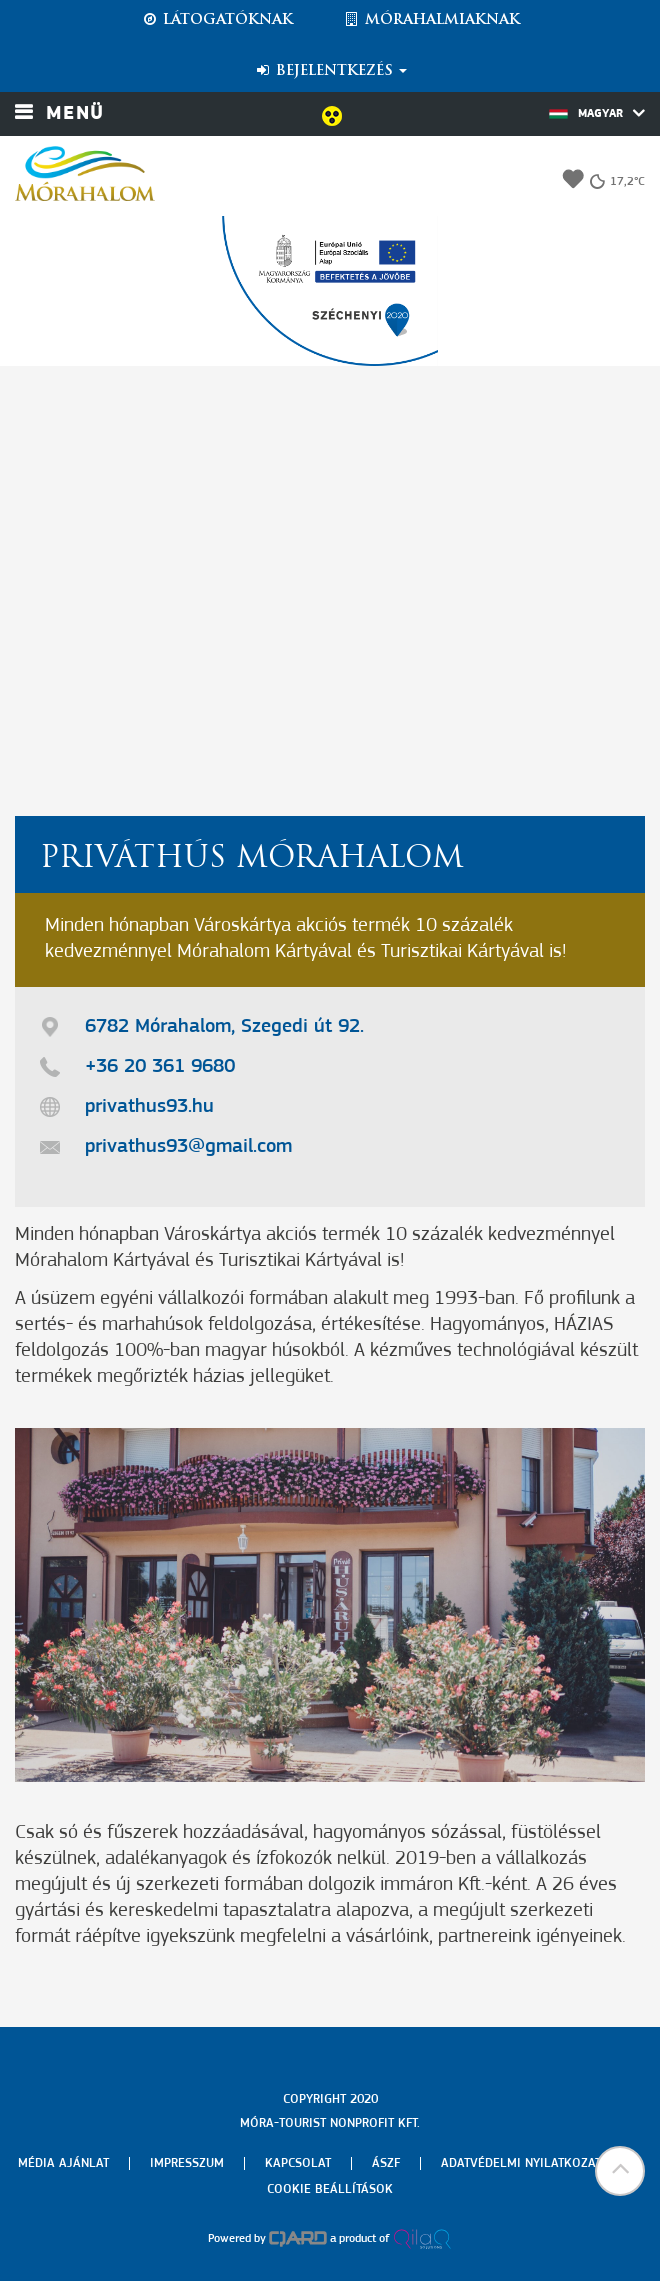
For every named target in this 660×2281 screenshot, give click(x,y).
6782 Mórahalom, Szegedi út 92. (224, 1027)
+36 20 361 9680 (160, 1067)
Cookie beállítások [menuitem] (330, 2189)
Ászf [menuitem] (386, 2163)
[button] (620, 2171)
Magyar (597, 113)
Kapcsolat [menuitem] (298, 2163)
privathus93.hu (149, 1107)
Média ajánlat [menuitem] (63, 2163)
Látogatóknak (217, 20)
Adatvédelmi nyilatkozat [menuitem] (521, 2163)
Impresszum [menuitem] (187, 2163)
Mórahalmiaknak (431, 20)
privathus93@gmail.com (188, 1147)
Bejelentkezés (330, 71)
